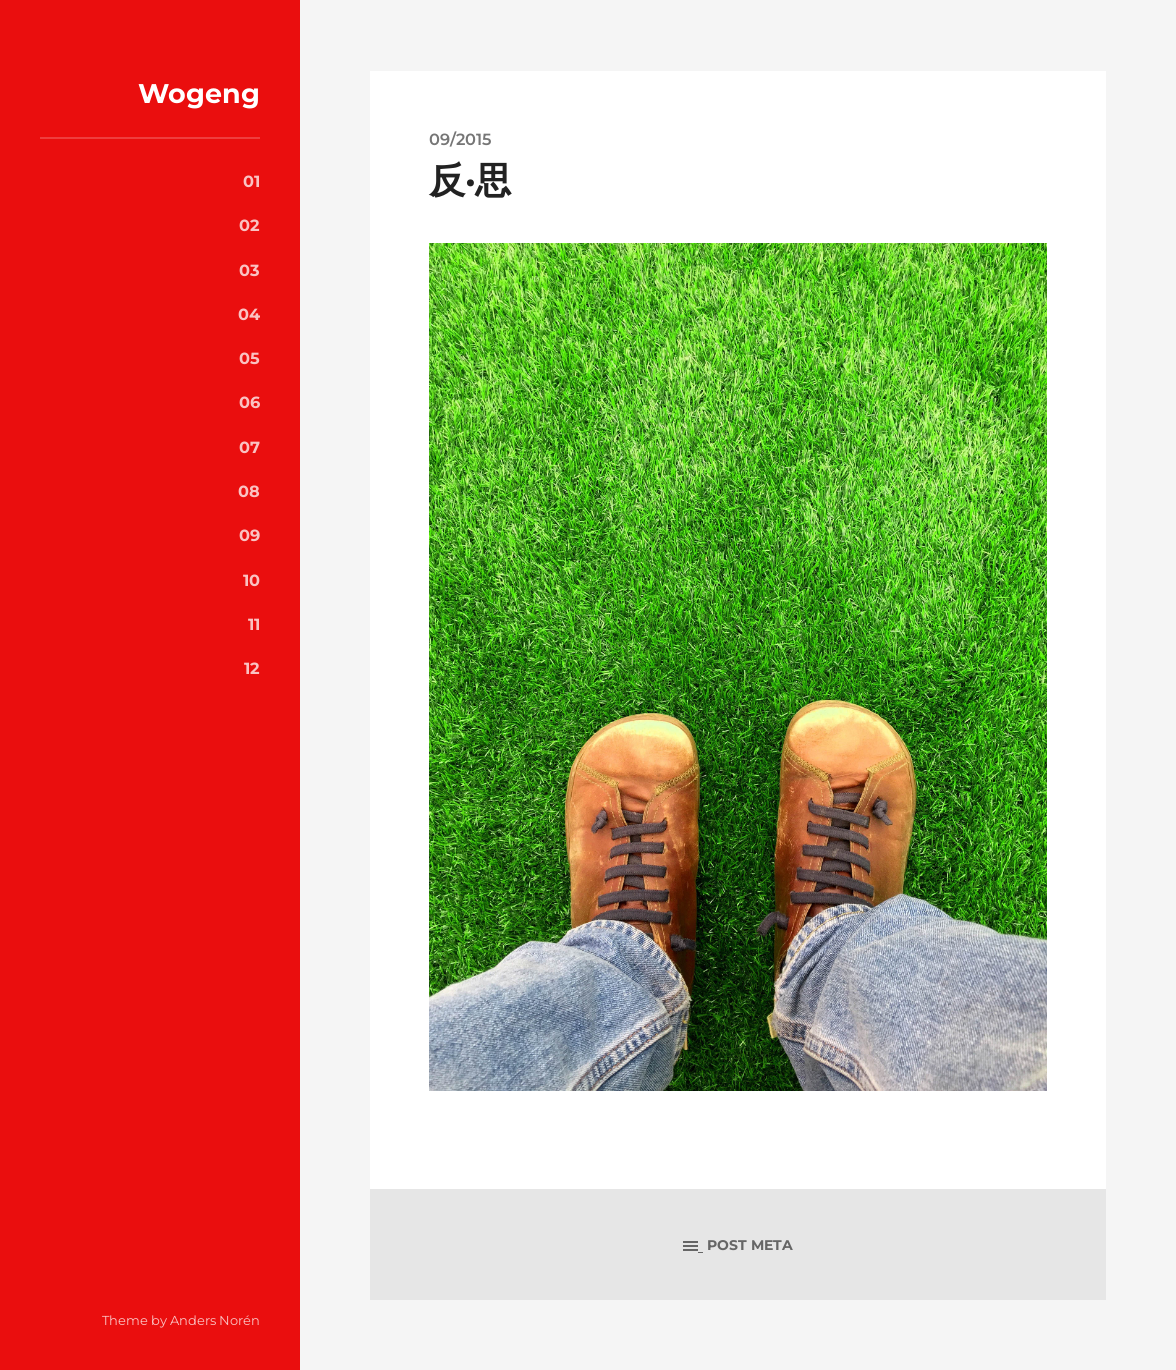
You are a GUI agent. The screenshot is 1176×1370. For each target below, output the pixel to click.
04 (249, 314)
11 (254, 624)
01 (251, 181)
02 (249, 225)
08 (249, 491)
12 (252, 668)
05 (249, 358)
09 (249, 535)
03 (249, 270)
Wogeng (199, 93)
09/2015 (460, 139)
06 (249, 402)
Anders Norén (215, 1320)
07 (249, 447)
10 (251, 580)
